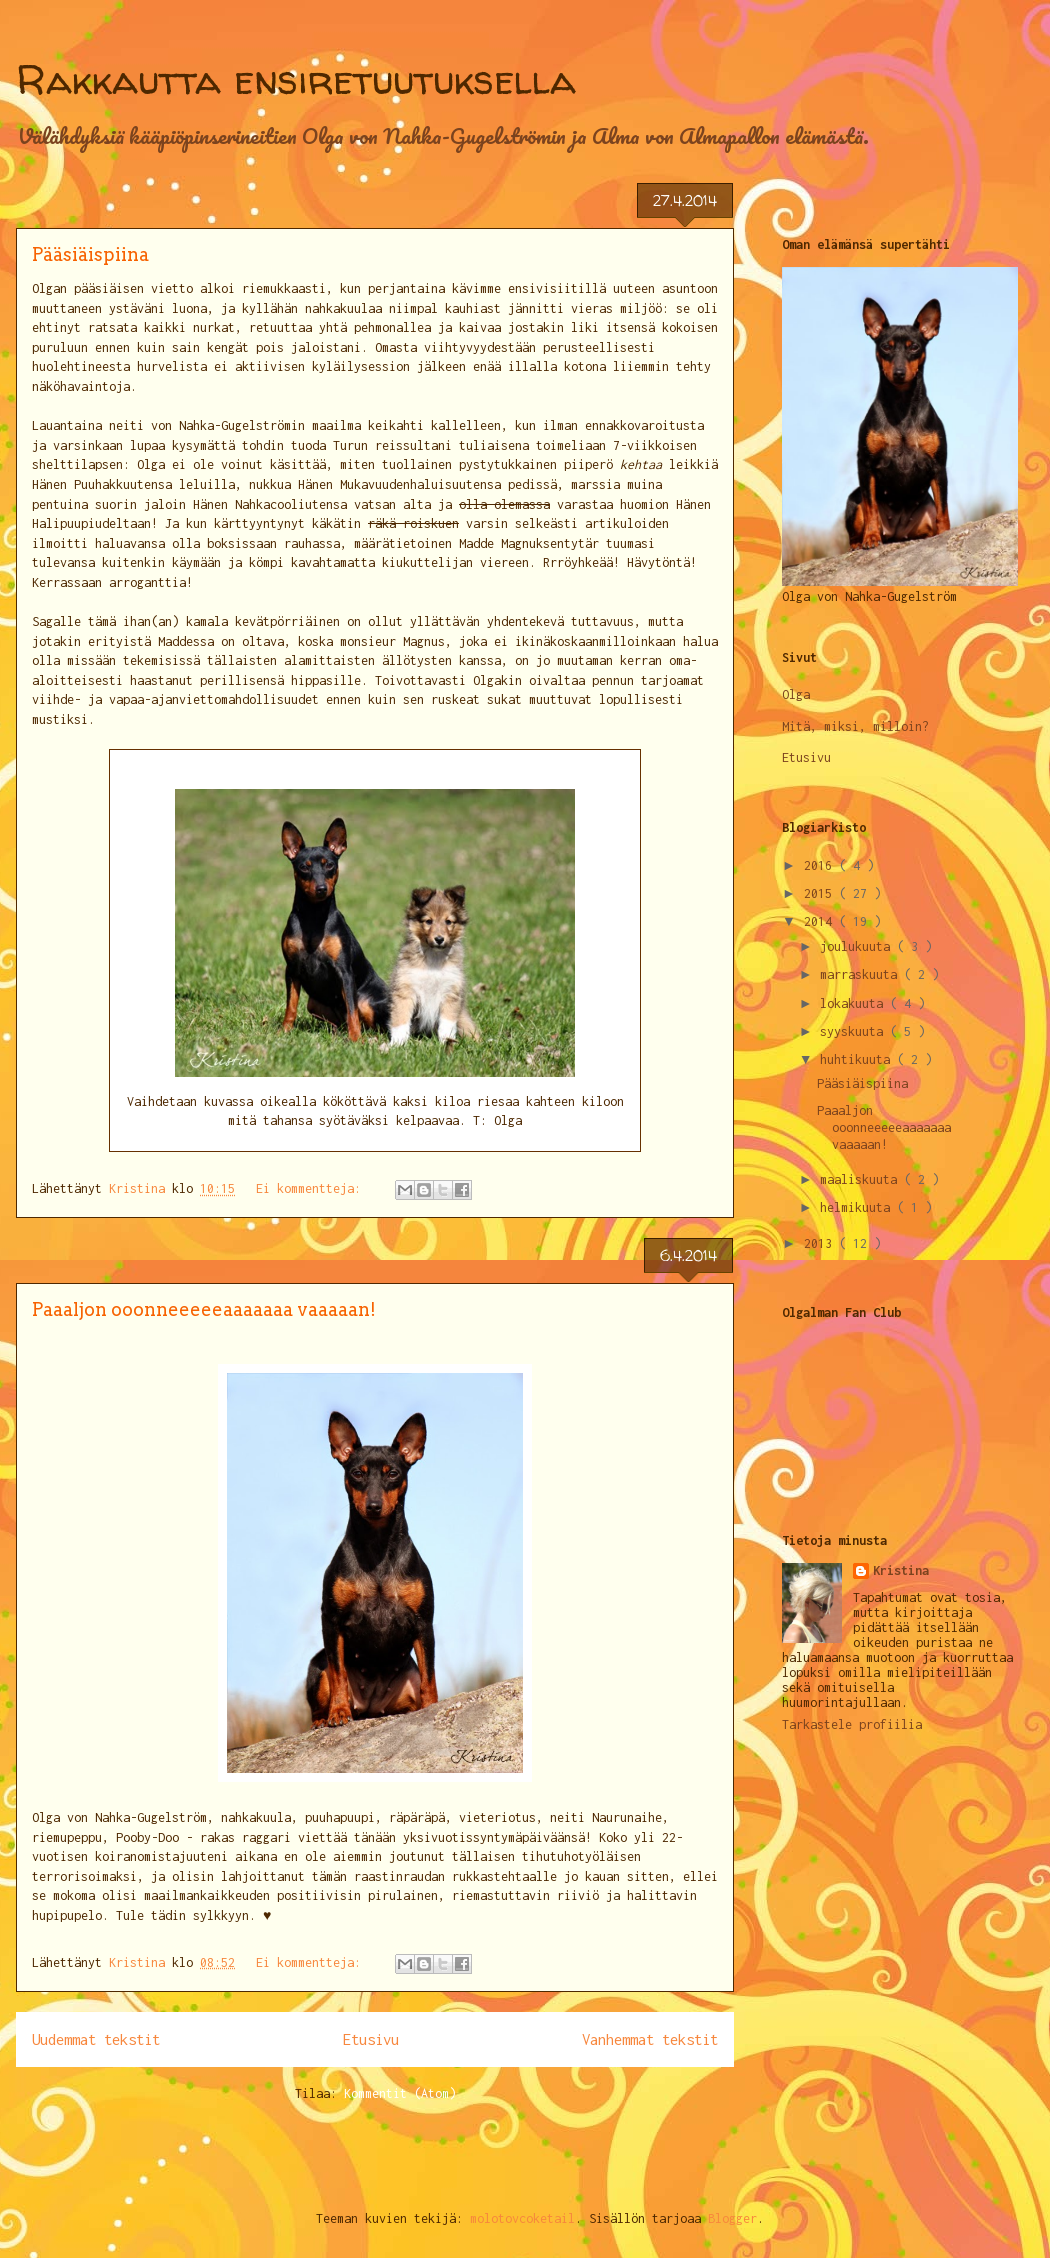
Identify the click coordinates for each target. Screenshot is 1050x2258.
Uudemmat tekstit (96, 2039)
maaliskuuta (862, 1179)
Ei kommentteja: (312, 1188)
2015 (821, 893)
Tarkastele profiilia (852, 1724)
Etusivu (371, 2039)
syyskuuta (855, 1031)
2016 (821, 865)
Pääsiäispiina (90, 254)
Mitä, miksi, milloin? (855, 726)
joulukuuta (858, 946)
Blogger (732, 2218)
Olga (796, 694)
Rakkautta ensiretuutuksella (296, 79)
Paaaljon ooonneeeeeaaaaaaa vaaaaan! (204, 1309)
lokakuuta (855, 1003)
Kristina (901, 1570)
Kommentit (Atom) (400, 2093)
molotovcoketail (522, 2218)
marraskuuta (862, 974)
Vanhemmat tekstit (650, 2039)
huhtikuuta (858, 1059)
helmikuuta (858, 1207)
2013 (821, 1243)
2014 (821, 921)
